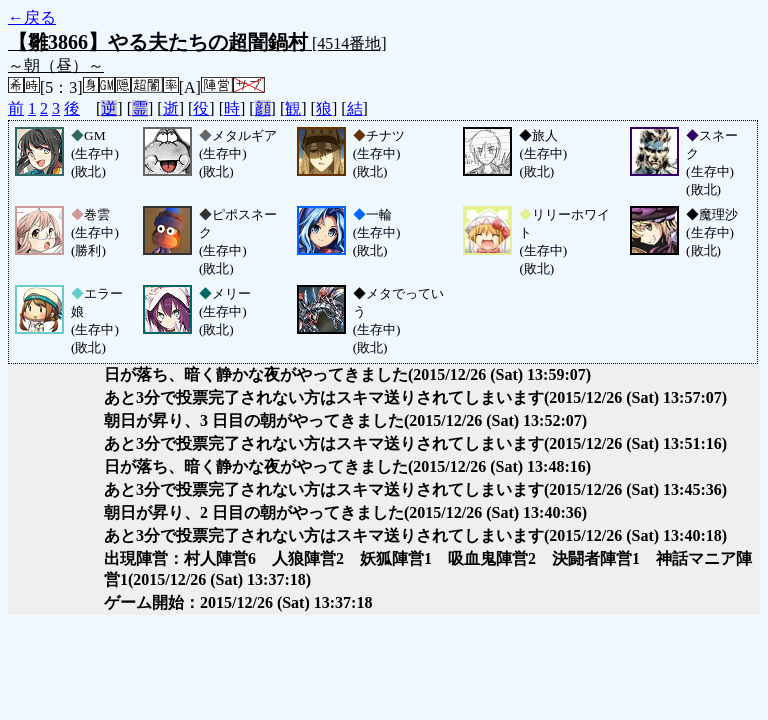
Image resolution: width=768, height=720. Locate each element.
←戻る (32, 17)
